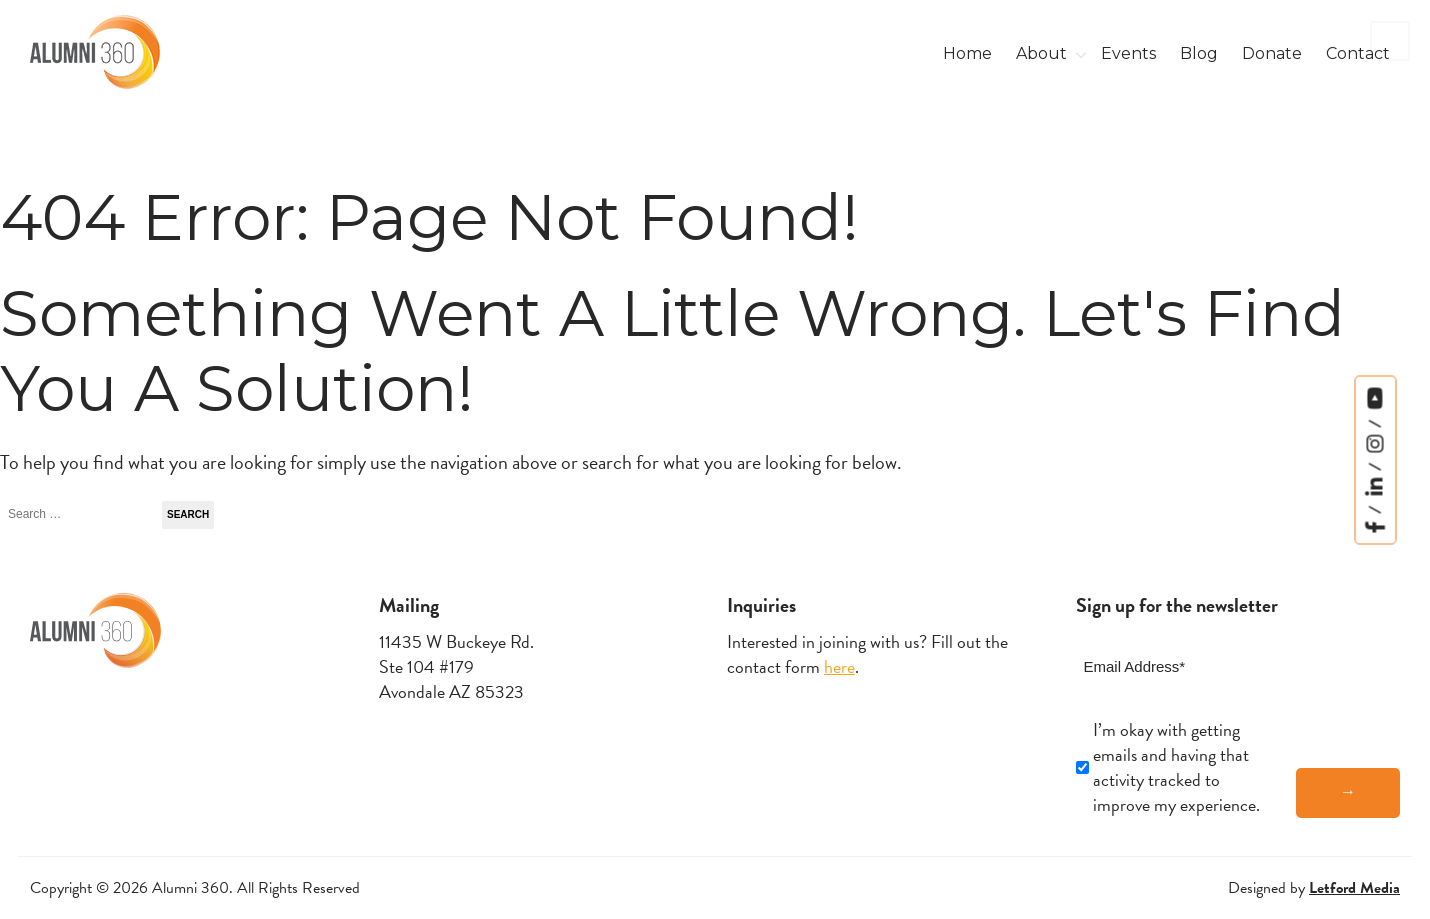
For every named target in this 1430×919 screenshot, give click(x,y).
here (839, 666)
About (1041, 53)
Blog (1199, 53)
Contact (1358, 53)
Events (1128, 53)
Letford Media (1354, 888)
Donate (1272, 53)
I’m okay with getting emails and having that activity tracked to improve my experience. (1176, 767)
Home (967, 53)
